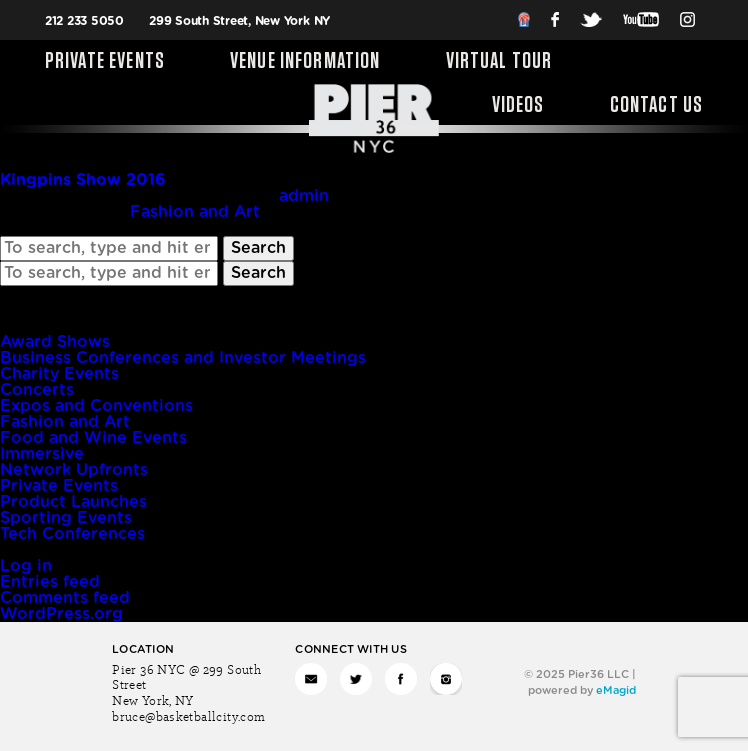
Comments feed (65, 598)
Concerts (37, 390)
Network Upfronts (74, 470)
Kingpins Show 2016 (83, 180)
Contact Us (657, 106)
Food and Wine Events (93, 438)
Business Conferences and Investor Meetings (183, 358)
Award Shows (55, 342)
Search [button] (258, 248)
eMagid (616, 690)
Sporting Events (66, 518)
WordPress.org (61, 614)
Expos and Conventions (96, 406)
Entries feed (50, 582)
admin (304, 196)
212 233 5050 (84, 21)
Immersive (42, 454)
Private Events (105, 62)
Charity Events (59, 374)
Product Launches (73, 502)
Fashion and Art (195, 212)
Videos (518, 106)
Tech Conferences (72, 534)
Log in (26, 566)
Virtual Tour (499, 62)
